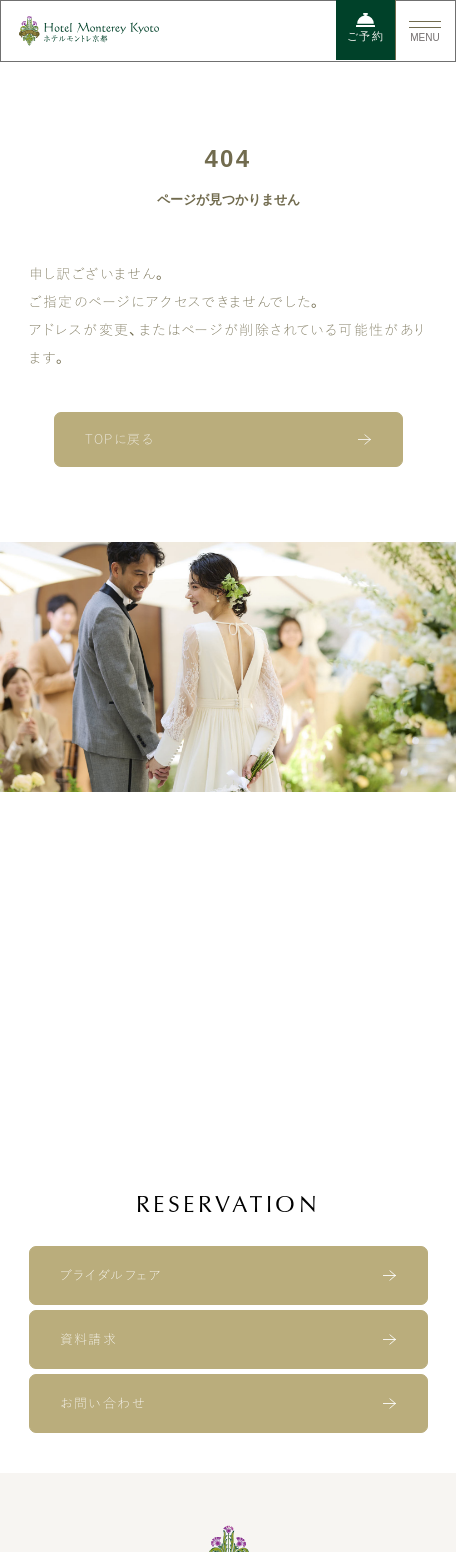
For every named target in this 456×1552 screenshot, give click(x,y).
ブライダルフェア (111, 1275)
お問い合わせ (102, 1403)
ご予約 (365, 27)
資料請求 (89, 1339)
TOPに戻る (119, 439)
